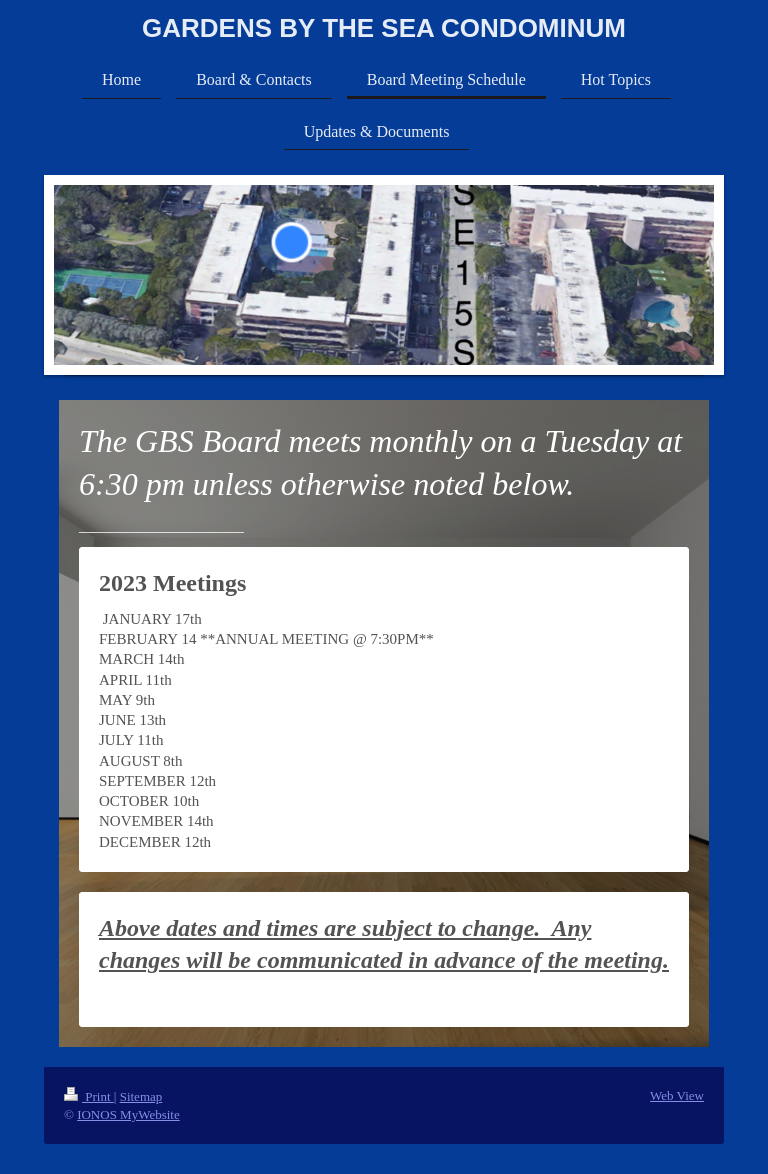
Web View (677, 1095)
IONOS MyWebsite (128, 1114)
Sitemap (141, 1096)
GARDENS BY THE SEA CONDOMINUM (384, 28)
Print (89, 1096)
